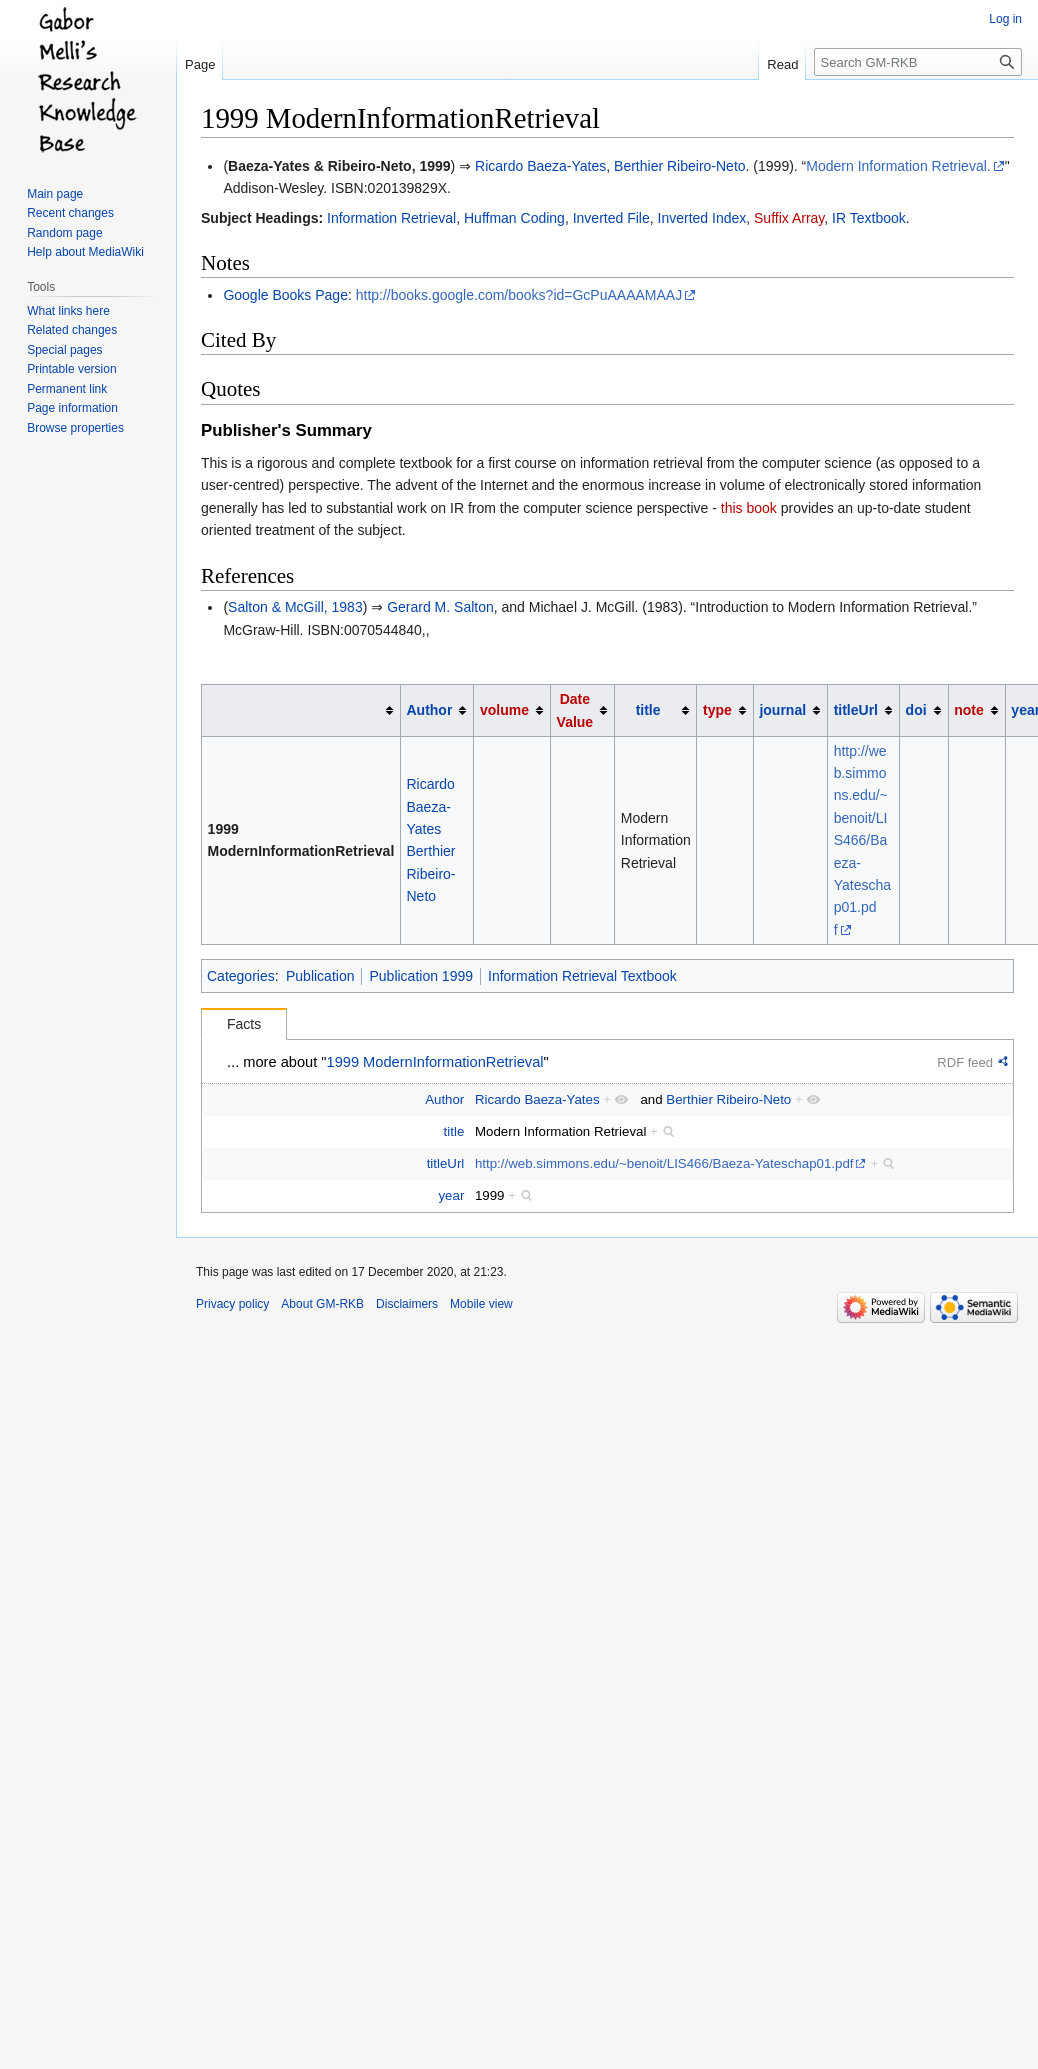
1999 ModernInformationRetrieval (435, 1062)
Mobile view (481, 1304)
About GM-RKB (322, 1304)
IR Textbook (869, 218)
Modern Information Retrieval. (898, 166)
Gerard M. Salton (440, 607)
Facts (244, 1024)
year (451, 1195)
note (969, 710)
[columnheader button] (301, 710)
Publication (320, 976)
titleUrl (856, 710)
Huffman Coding (514, 218)
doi (916, 710)
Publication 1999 (421, 976)
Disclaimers (407, 1304)
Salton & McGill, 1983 (295, 607)
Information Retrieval (391, 218)
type (717, 710)
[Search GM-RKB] (918, 62)
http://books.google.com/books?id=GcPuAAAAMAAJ (519, 295)
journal (782, 710)
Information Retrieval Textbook (582, 976)
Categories (241, 976)
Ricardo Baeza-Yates (540, 166)
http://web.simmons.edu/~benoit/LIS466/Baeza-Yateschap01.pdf (862, 840)
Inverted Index (702, 218)
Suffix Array (789, 218)
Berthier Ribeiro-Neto (680, 166)
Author (429, 710)
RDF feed (965, 1062)
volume (504, 710)
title (648, 710)
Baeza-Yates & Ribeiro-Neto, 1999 (339, 166)
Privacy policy (232, 1304)
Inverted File (611, 218)
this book (749, 508)
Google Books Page (285, 295)
